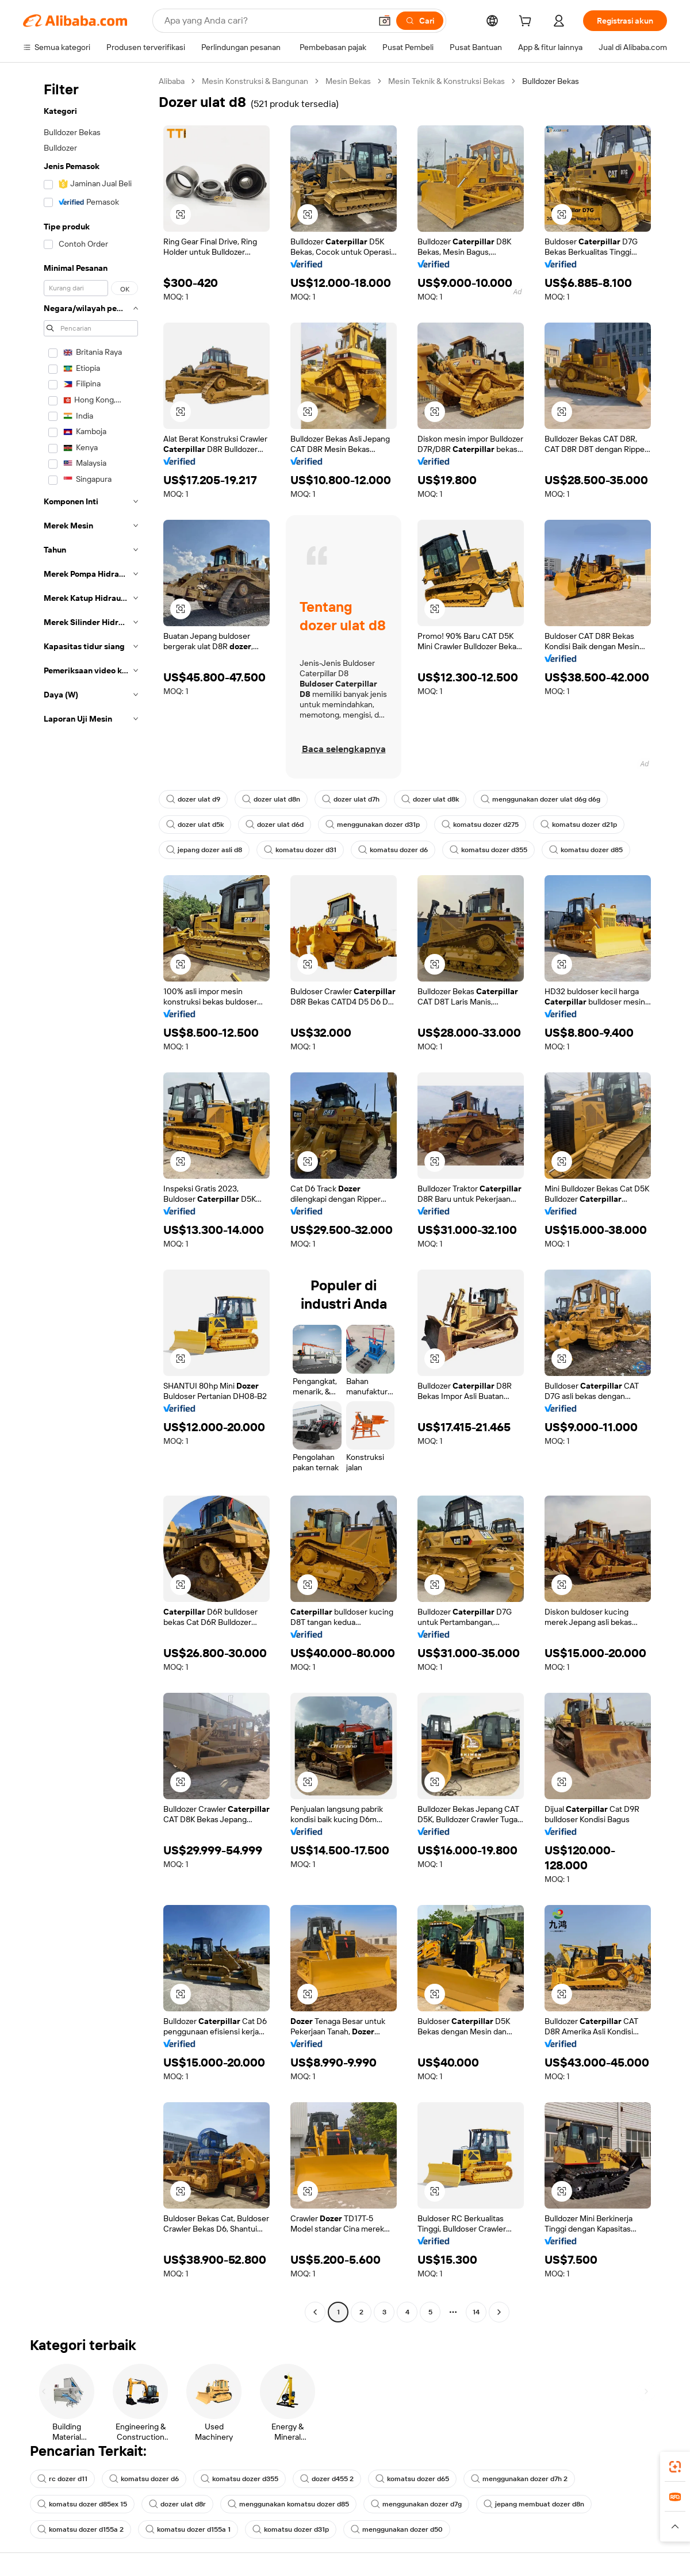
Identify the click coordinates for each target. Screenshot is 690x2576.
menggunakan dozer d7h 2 (519, 2478)
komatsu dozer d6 (393, 849)
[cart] (527, 22)
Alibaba (172, 81)
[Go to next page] (499, 2312)
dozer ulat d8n (271, 799)
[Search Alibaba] (266, 20)
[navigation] (87, 1198)
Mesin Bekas (348, 81)
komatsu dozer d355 (488, 849)
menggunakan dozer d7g (416, 2504)
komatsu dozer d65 (412, 2478)
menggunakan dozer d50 (397, 2529)
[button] (385, 21)
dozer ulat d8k (430, 799)
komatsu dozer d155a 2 (80, 2529)
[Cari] (419, 21)
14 (476, 2312)
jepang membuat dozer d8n (534, 2504)
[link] (675, 2467)
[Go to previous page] (315, 2312)
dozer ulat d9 (193, 799)
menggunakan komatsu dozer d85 (288, 2504)
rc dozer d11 (62, 2478)
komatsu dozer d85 (586, 849)
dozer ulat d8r (177, 2504)
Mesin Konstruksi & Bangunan (255, 81)
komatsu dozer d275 (480, 824)
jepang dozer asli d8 (204, 849)
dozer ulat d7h (350, 799)
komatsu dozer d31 (300, 849)
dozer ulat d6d (275, 824)
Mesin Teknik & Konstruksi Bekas (446, 81)
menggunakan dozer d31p (372, 824)
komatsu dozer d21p (578, 824)
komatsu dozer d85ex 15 (82, 2504)
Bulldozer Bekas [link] (550, 81)
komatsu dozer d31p (290, 2529)
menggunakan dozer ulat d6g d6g (540, 799)
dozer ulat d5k (195, 824)
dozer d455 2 (327, 2478)
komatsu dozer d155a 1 (188, 2529)
